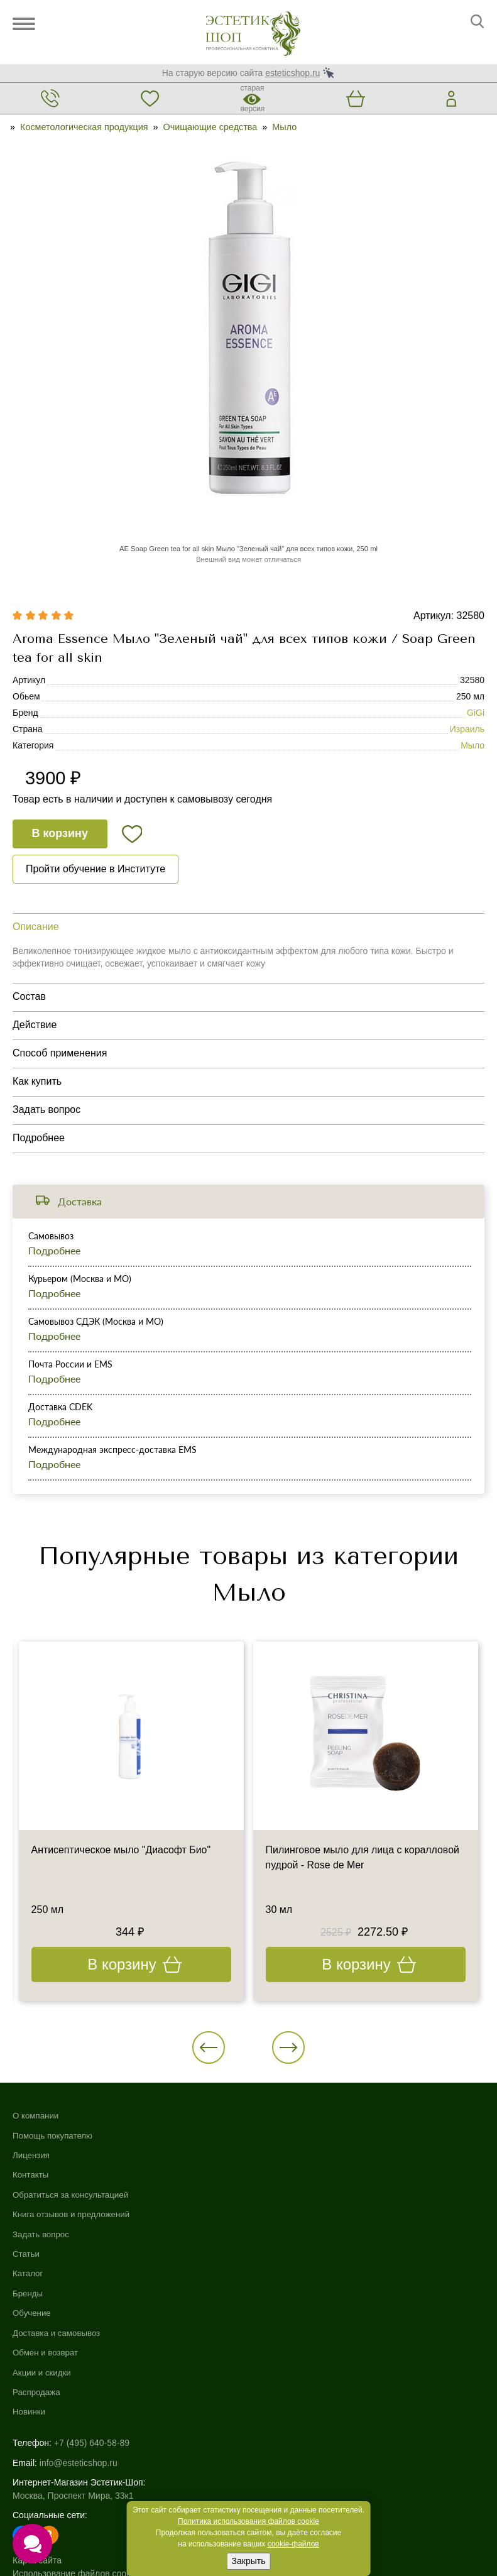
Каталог (265, 2118)
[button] (210, 2049)
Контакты (31, 2177)
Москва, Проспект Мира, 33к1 (73, 2340)
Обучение (269, 2157)
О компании (37, 2118)
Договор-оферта (46, 2457)
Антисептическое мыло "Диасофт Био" (121, 1852)
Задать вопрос (42, 2237)
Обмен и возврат (283, 2197)
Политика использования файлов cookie (248, 2521)
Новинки (266, 2257)
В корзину (60, 834)
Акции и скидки (279, 2217)
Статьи (27, 2257)
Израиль (467, 730)
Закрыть (249, 2561)
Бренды (265, 2137)
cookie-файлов (293, 2544)
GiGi (475, 713)
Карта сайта (37, 2404)
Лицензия (32, 2157)
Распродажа (274, 2237)
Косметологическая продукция (84, 127)
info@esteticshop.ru (78, 2307)
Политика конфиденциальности (78, 2431)
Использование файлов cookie (75, 2418)
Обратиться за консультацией (73, 2197)
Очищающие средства (210, 127)
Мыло (284, 127)
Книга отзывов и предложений (74, 2217)
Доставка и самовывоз (295, 2177)
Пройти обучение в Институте (95, 869)
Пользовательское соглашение (76, 2444)
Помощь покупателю (55, 2137)
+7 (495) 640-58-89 (91, 2288)
